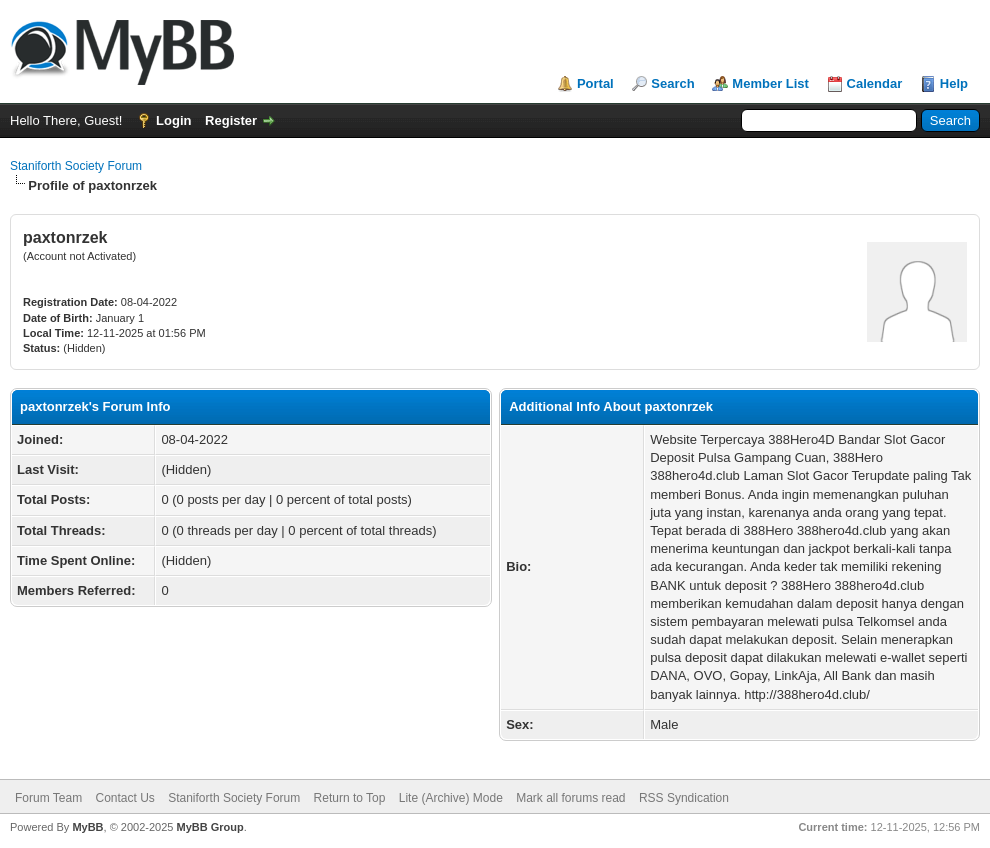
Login (173, 120)
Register (231, 120)
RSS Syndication (684, 798)
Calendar (875, 83)
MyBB (87, 827)
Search (672, 83)
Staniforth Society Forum (76, 166)
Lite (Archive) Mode (451, 798)
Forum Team (48, 798)
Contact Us (124, 798)
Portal (595, 83)
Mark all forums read (570, 798)
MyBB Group (209, 827)
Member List (770, 83)
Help (954, 83)
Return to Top (350, 798)
